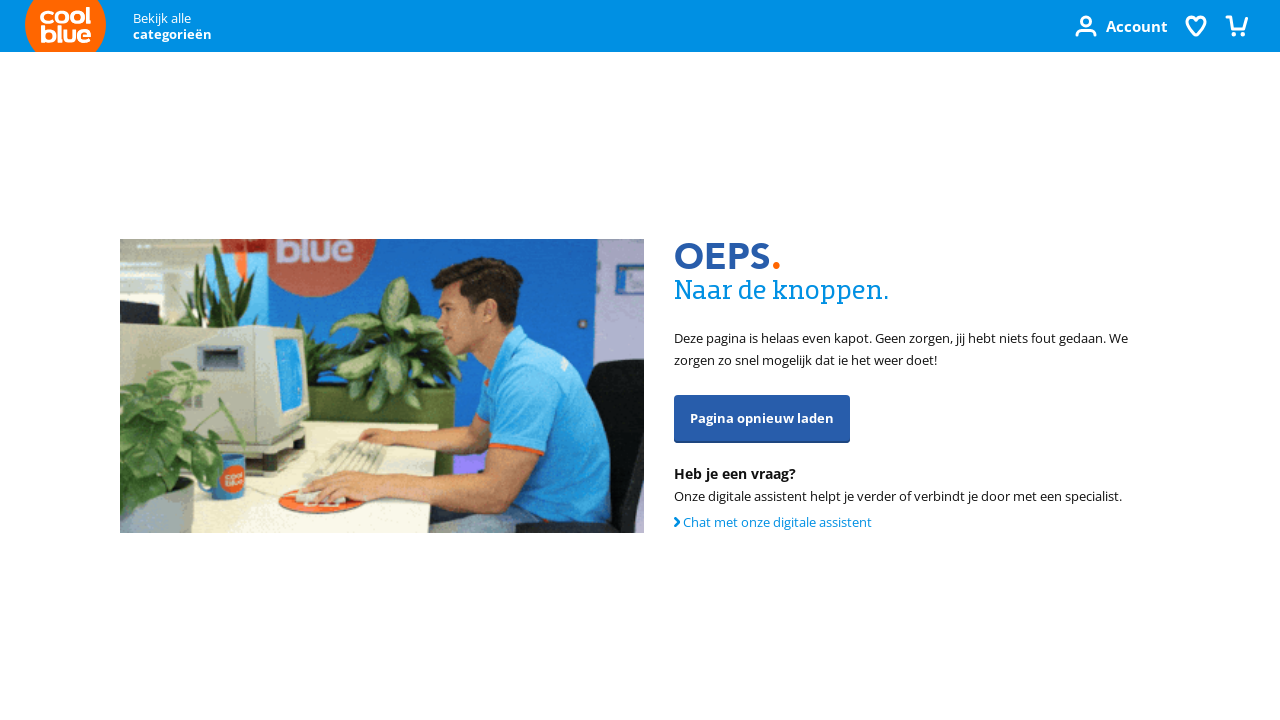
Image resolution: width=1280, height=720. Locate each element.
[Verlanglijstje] (1196, 26)
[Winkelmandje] (1236, 26)
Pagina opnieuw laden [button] (762, 418)
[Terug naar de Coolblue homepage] (65, 29)
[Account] (1121, 26)
